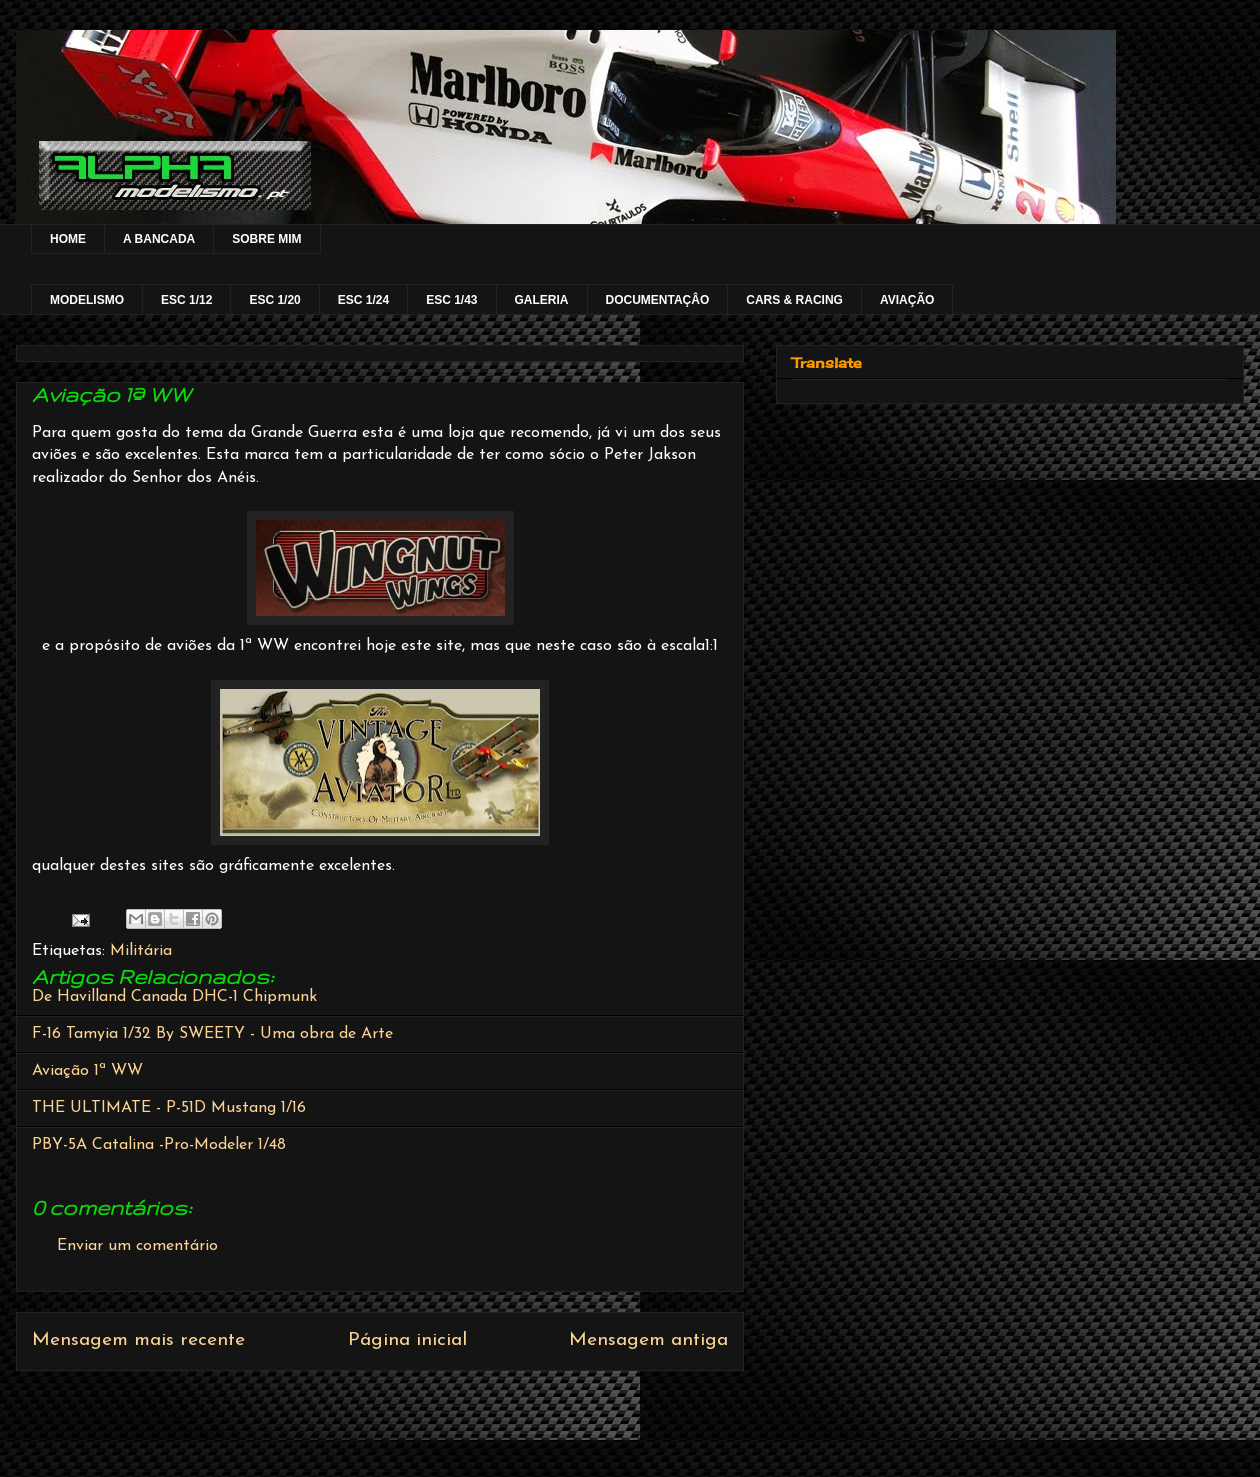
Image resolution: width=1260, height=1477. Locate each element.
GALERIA (542, 300)
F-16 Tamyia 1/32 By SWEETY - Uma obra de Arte (212, 1034)
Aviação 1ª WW (87, 1071)
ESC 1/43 (451, 300)
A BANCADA (159, 239)
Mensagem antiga (648, 1340)
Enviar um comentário (137, 1246)
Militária (141, 951)
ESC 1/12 (186, 300)
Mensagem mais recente (138, 1340)
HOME (68, 239)
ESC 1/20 (274, 300)
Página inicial (407, 1340)
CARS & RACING (794, 300)
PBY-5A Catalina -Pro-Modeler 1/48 (159, 1145)
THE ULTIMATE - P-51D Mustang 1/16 (169, 1108)
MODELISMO (87, 300)
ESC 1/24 (363, 300)
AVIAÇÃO (907, 300)
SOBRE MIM (266, 239)
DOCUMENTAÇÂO (658, 300)
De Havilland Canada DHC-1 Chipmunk (174, 997)
